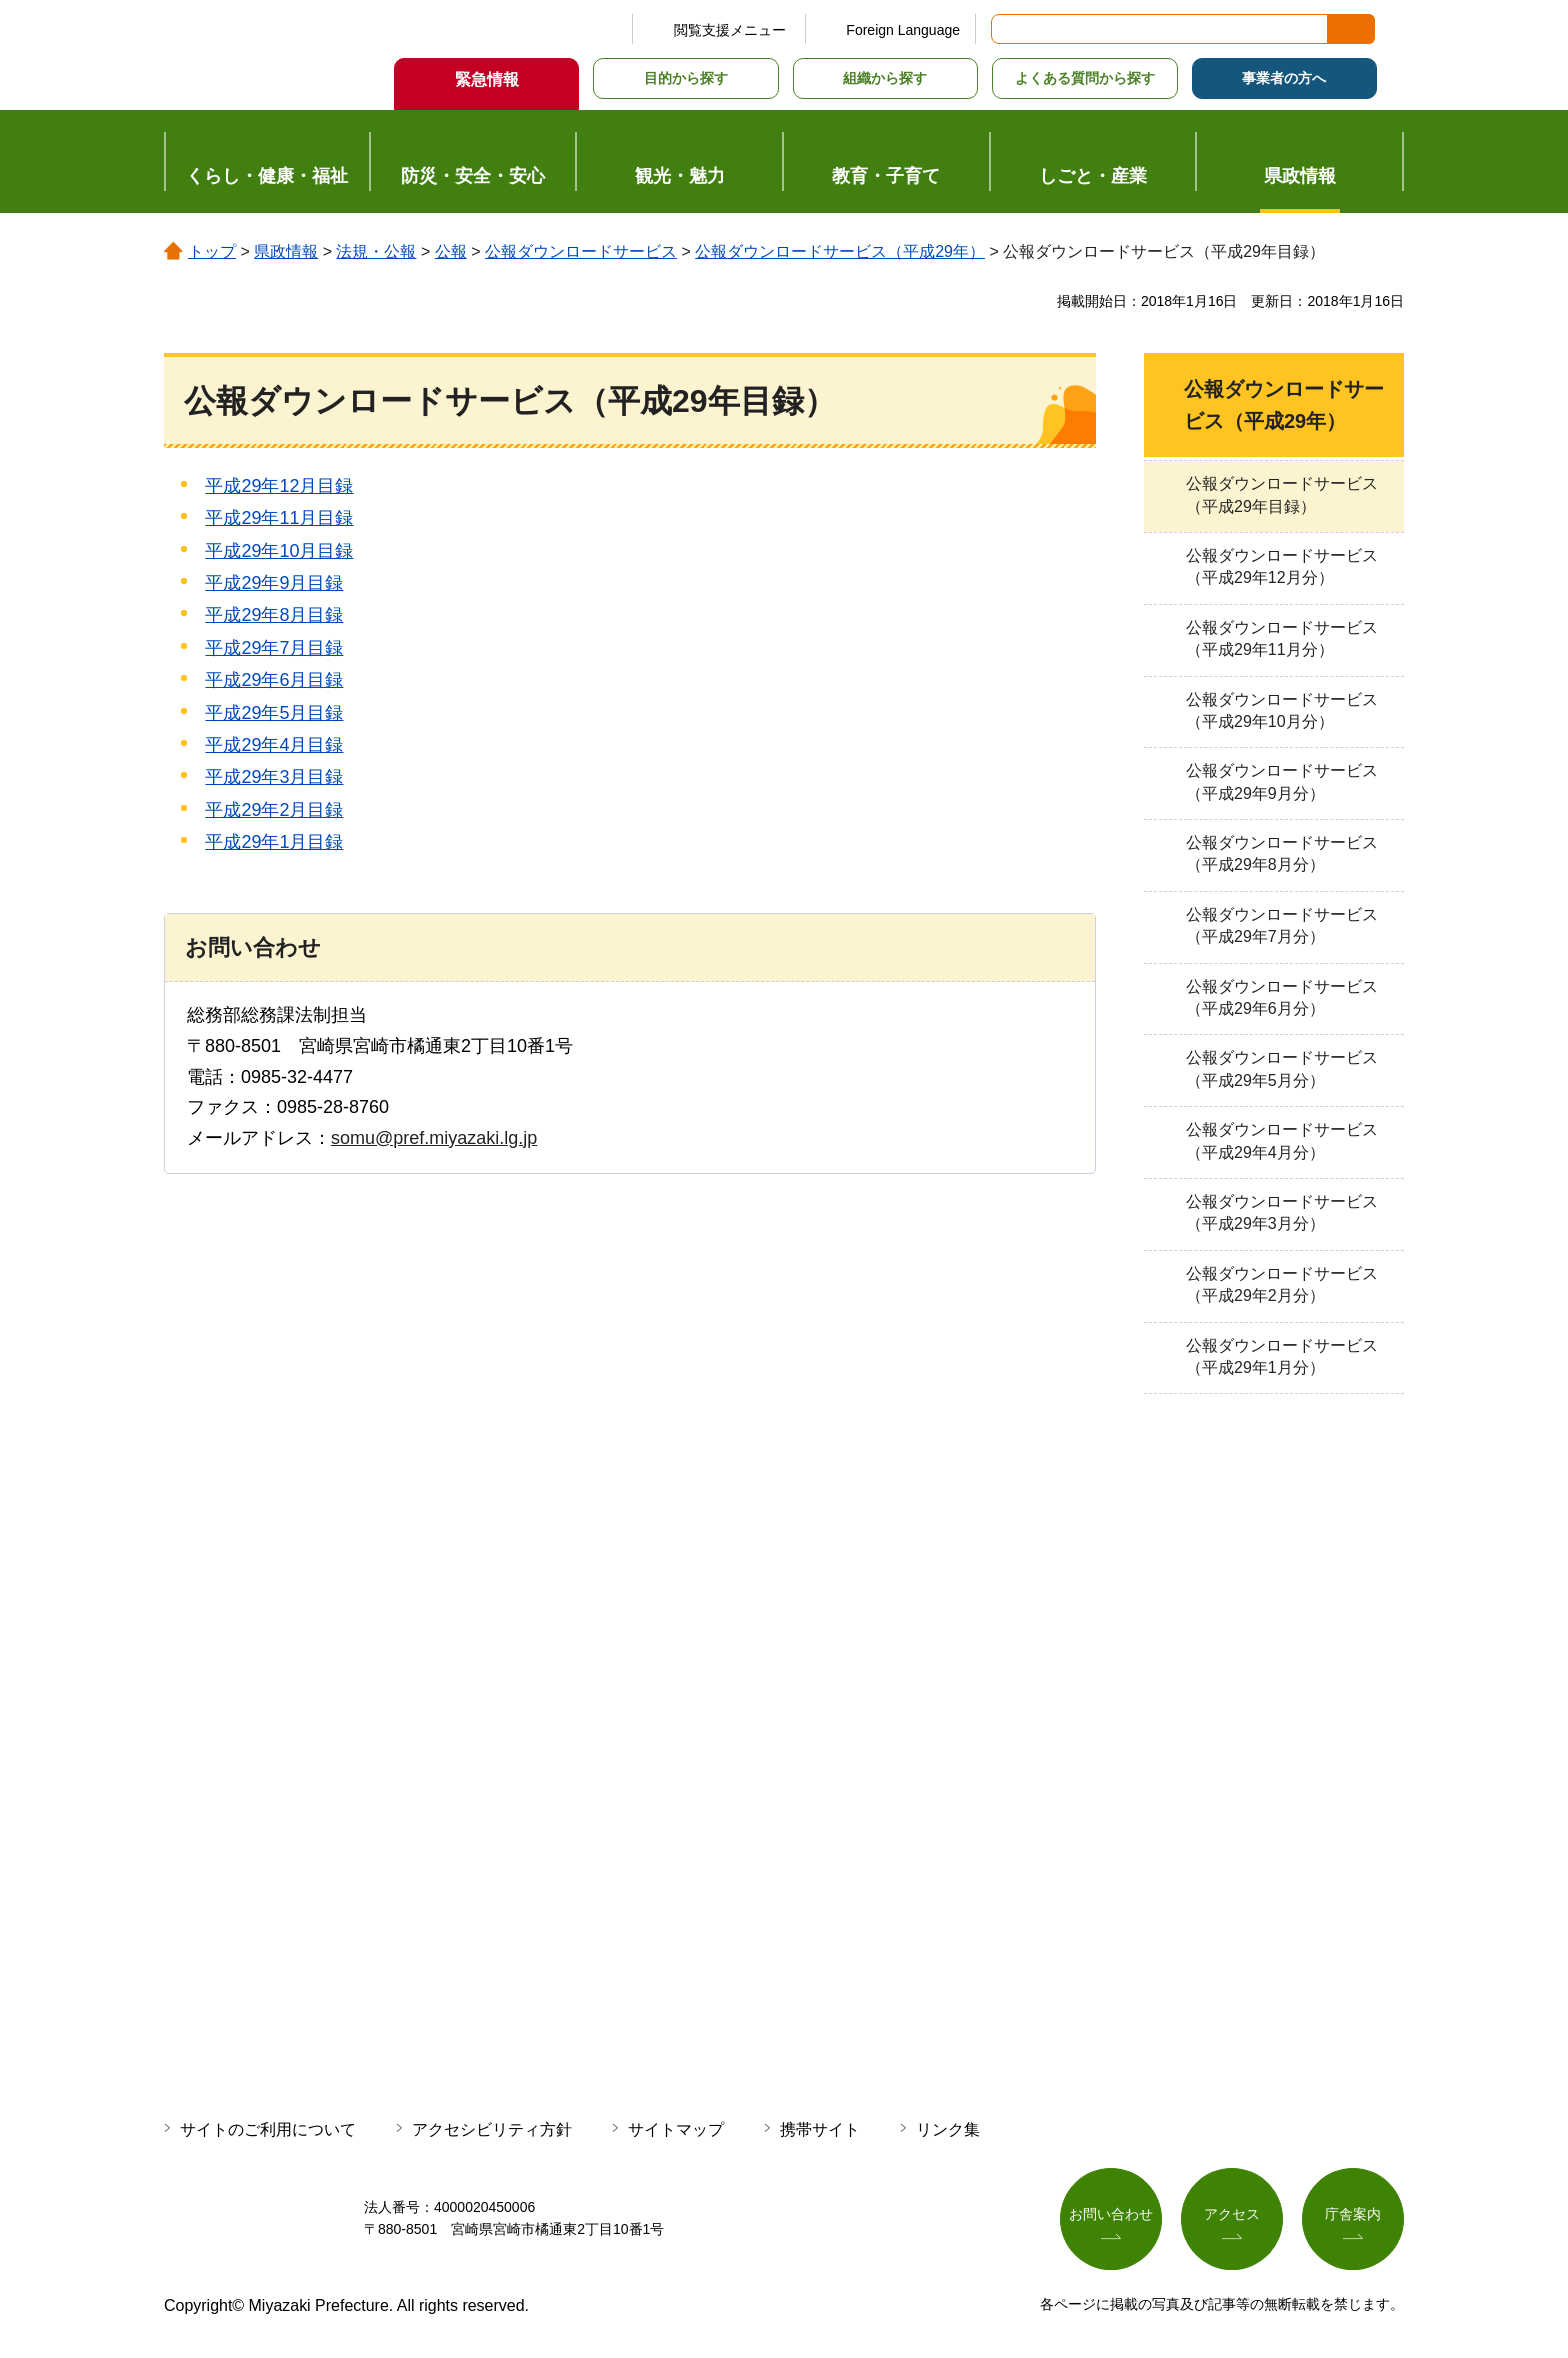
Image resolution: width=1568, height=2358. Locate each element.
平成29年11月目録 (279, 518)
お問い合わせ (1111, 2215)
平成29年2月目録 (274, 810)
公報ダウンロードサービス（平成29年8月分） (1282, 853)
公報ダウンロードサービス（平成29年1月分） (1282, 1356)
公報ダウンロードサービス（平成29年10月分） (1282, 710)
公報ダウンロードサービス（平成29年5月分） (1282, 1068)
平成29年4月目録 (274, 745)
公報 (451, 251)
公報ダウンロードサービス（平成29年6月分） (1282, 997)
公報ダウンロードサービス (581, 251)
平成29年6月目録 (274, 680)
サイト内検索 (1008, 29)
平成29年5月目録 (274, 713)
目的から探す (686, 78)
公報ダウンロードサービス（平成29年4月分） (1282, 1140)
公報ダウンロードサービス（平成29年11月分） (1282, 638)
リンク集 (948, 2129)
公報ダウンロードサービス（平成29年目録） (1282, 494)
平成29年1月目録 (274, 842)
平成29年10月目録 (279, 551)
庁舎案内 (1353, 2215)
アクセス (1232, 2215)
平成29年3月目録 (274, 777)
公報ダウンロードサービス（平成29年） (840, 251)
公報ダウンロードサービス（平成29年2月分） (1282, 1284)
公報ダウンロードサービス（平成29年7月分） (1282, 925)
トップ (212, 251)
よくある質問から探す (1085, 78)
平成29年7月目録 (274, 648)
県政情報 (286, 251)
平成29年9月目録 (274, 583)
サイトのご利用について (268, 2129)
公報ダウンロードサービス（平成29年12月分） (1282, 566)
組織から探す (885, 78)
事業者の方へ (1284, 78)
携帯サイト (820, 2129)
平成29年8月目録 (274, 615)
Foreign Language (903, 30)
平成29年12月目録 (279, 486)
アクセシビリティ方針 (492, 2129)
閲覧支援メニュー (730, 30)
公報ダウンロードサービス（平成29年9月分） (1282, 781)
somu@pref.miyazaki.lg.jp (434, 1138)
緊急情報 (487, 79)
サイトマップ (676, 2129)
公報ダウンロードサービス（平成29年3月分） (1282, 1212)
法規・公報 (376, 251)
